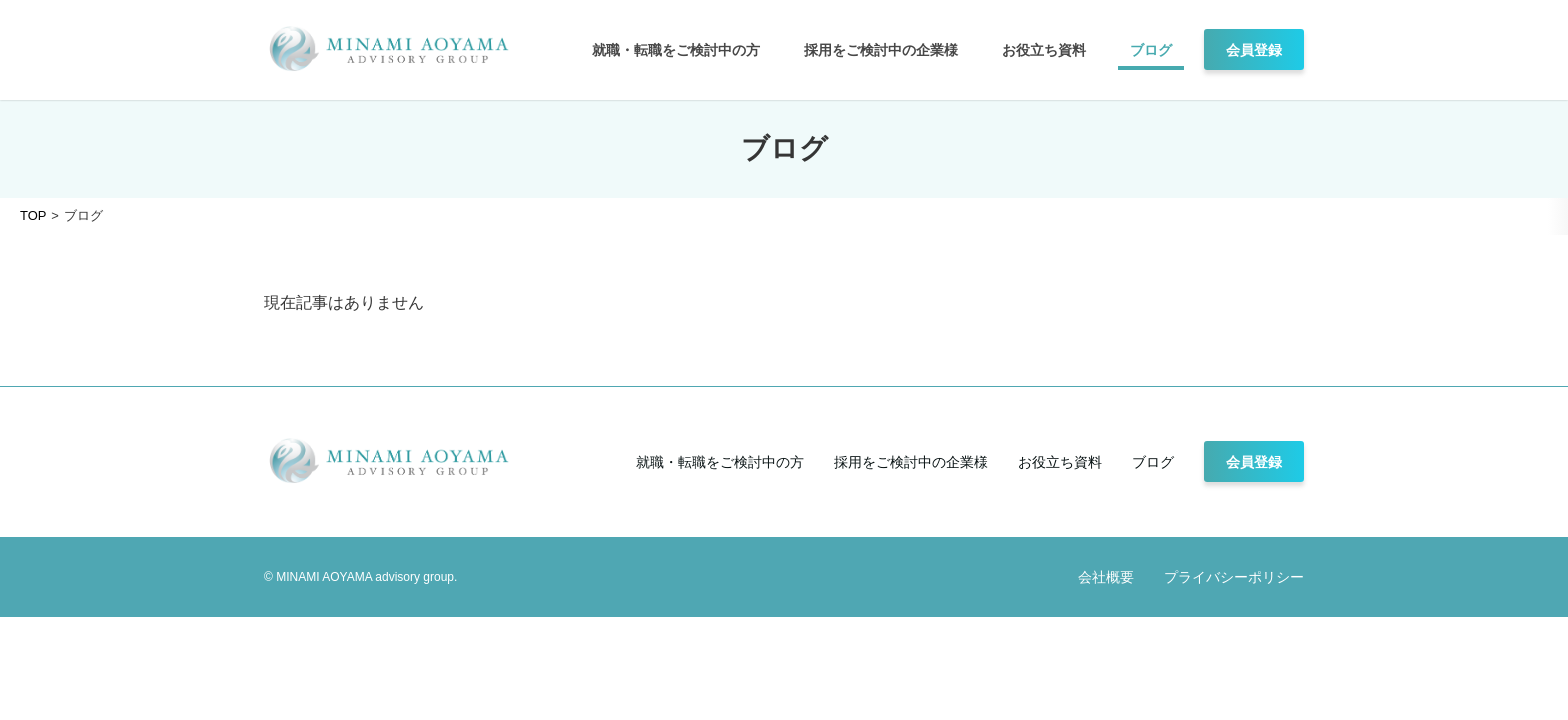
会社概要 (1106, 577)
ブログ (1151, 50)
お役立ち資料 (1044, 50)
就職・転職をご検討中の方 (676, 50)
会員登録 (1254, 50)
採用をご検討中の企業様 (881, 50)
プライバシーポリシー (1234, 577)
